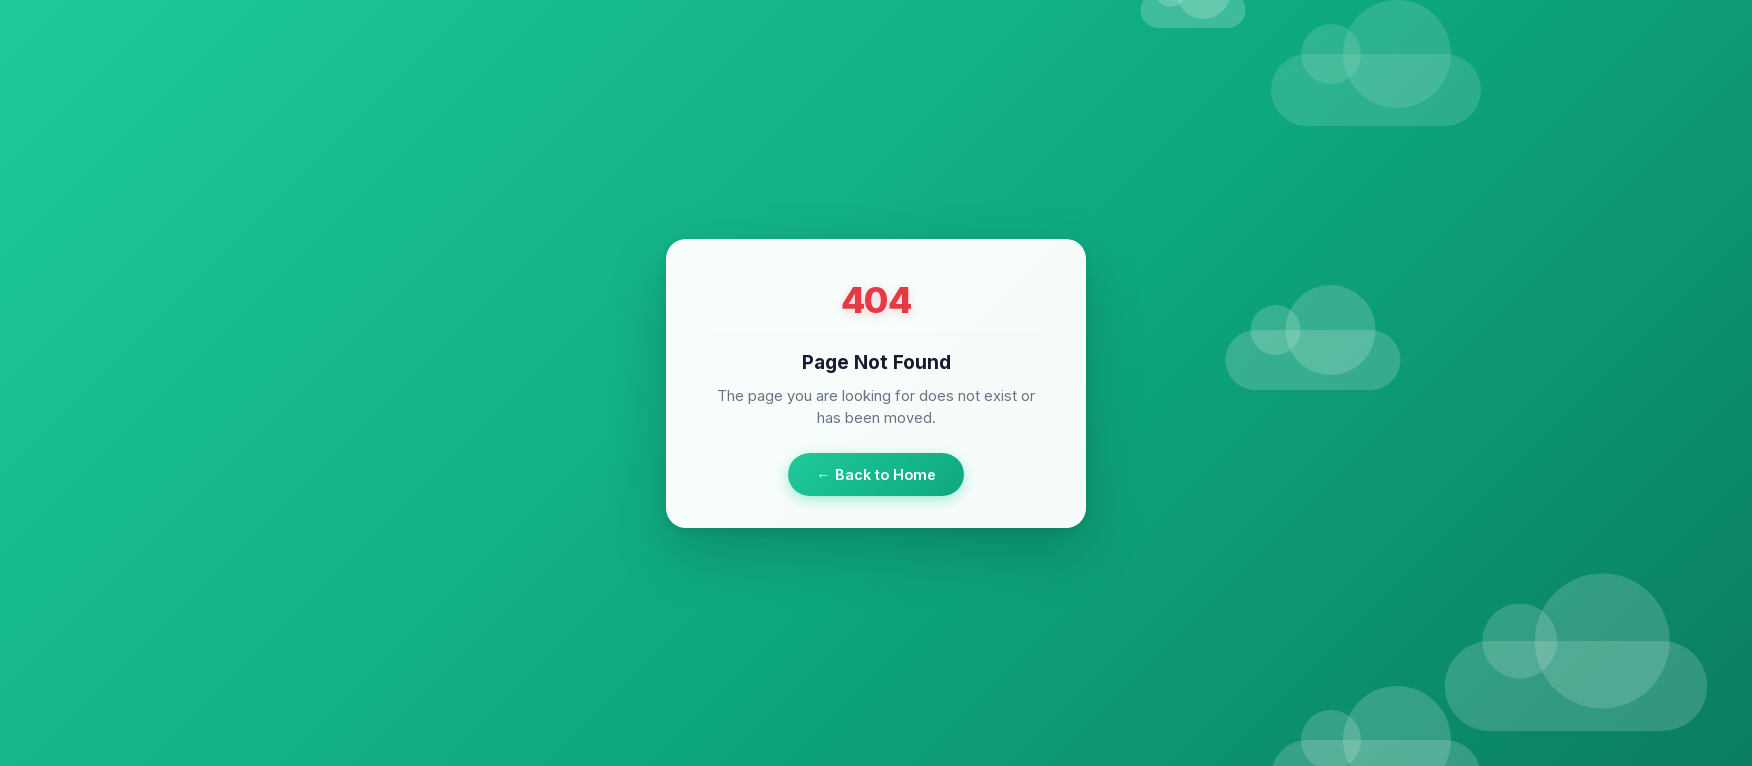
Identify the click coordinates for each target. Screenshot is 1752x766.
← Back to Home (875, 473)
